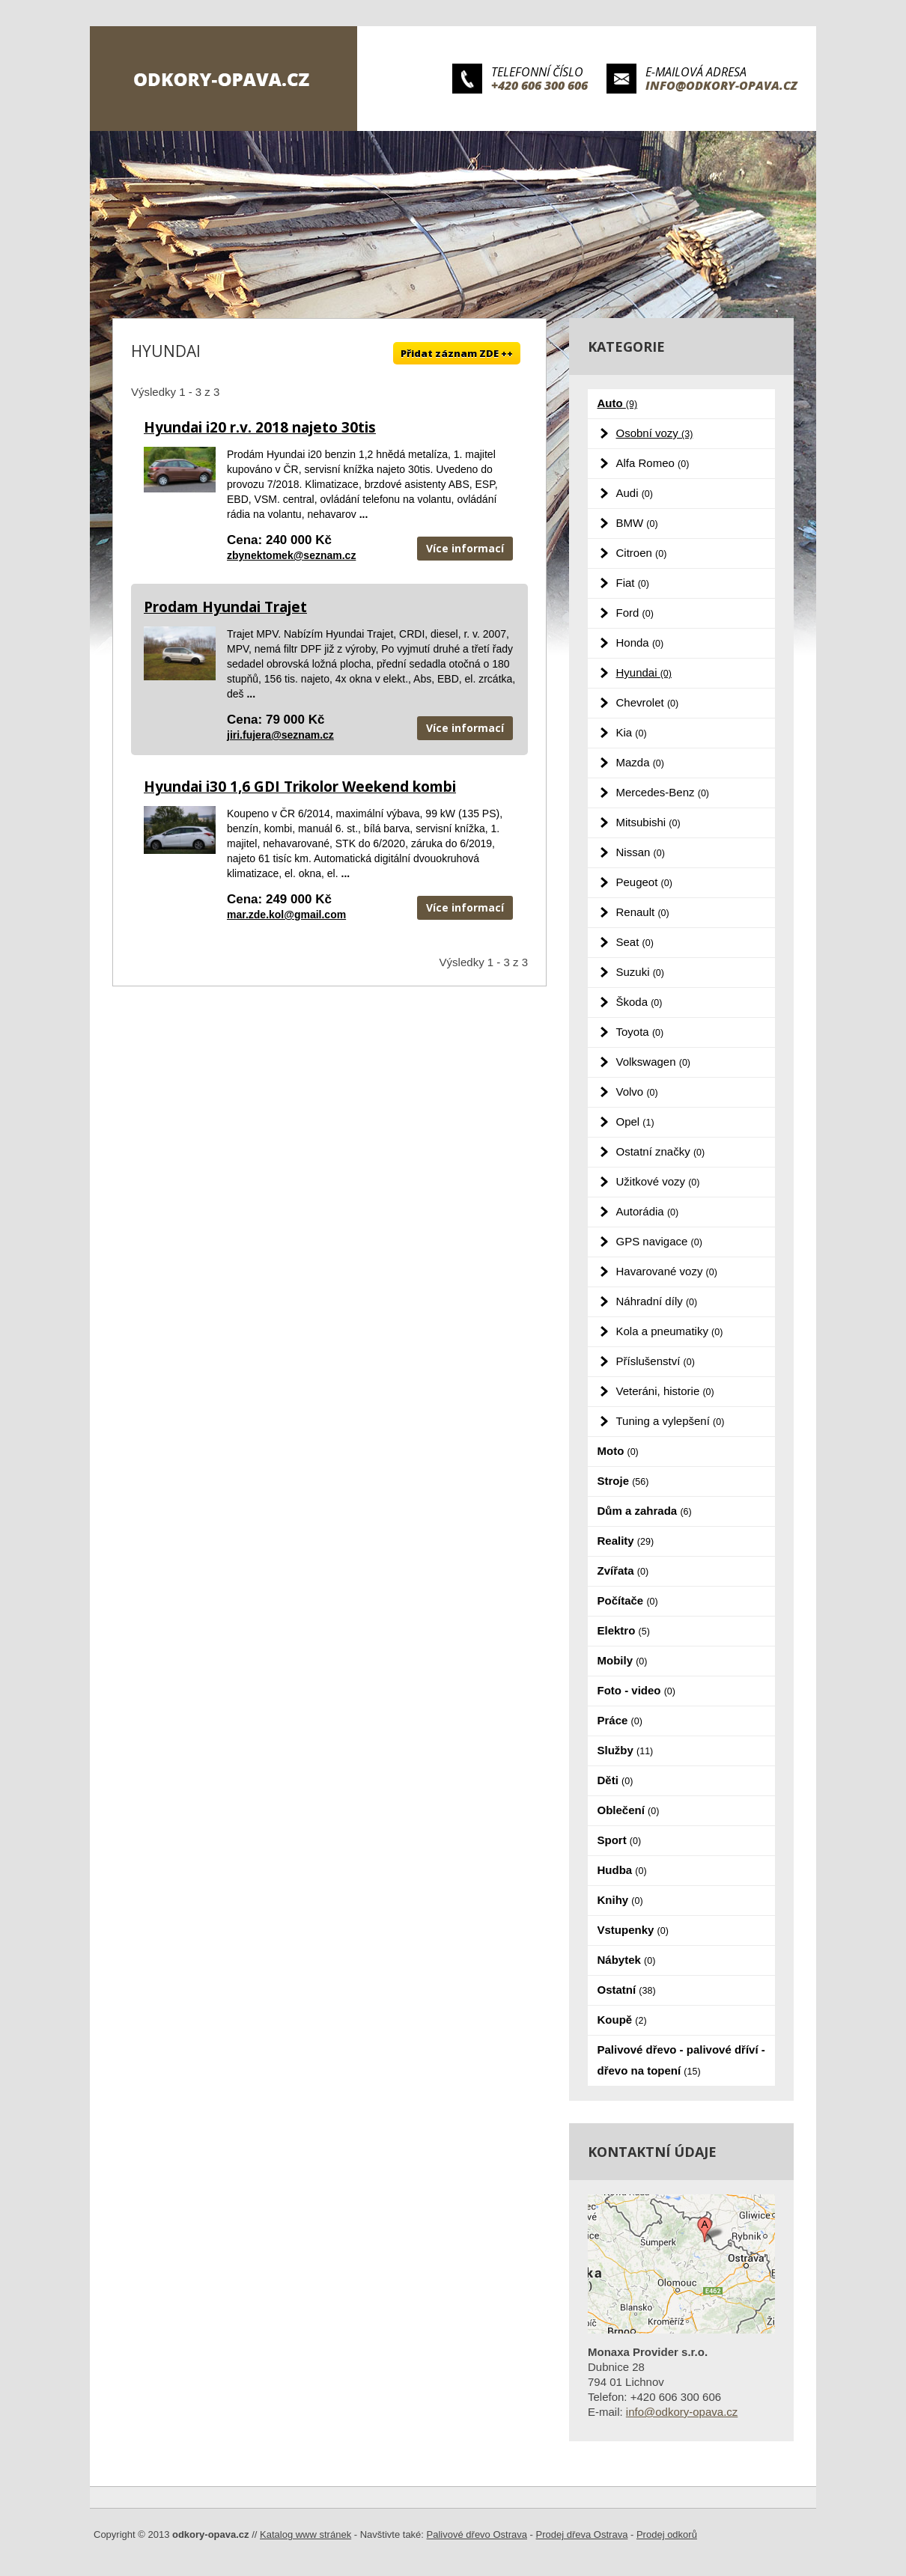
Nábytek (627, 1959)
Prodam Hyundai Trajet (225, 607)
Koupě (622, 2019)
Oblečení (629, 1810)
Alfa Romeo (653, 463)
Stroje (623, 1480)
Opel (635, 1121)
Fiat (632, 582)
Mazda (640, 762)
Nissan (640, 852)
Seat (635, 942)
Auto (618, 403)
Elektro (624, 1630)
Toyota (640, 1031)
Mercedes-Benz (663, 792)
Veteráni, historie (665, 1391)
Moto (618, 1450)
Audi (634, 492)
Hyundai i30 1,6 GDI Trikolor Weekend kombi (300, 786)
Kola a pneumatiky (669, 1331)
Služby (626, 1750)
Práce (620, 1720)
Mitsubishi (648, 822)
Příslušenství (655, 1361)
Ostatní (627, 1989)
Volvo (637, 1091)
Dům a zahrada (645, 1510)
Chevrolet (647, 702)
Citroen (641, 552)
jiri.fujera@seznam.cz (280, 735)
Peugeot (644, 882)
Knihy (620, 1899)
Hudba (622, 1870)
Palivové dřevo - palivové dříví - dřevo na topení (681, 2060)
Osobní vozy (654, 433)
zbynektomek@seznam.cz (291, 555)
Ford (635, 612)
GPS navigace (659, 1241)
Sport (620, 1840)
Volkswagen (653, 1061)
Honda (640, 642)
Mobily (623, 1660)
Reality (626, 1540)
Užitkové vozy (658, 1181)
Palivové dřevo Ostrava (477, 2534)
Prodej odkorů (666, 2534)
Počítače (628, 1600)
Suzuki (640, 971)
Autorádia (647, 1211)
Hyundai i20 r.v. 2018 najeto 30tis (260, 427)
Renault (642, 912)
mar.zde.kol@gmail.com (286, 915)
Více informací (465, 548)
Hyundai (644, 672)
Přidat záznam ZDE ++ (457, 353)
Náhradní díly (657, 1301)
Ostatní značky (660, 1151)
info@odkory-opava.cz (721, 85)
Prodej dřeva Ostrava (582, 2534)
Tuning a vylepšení (670, 1420)
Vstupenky (633, 1929)
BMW (637, 522)
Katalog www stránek (305, 2534)
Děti (615, 1780)
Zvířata (623, 1570)
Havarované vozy (666, 1271)
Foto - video (636, 1690)
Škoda (639, 1001)
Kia (631, 732)
